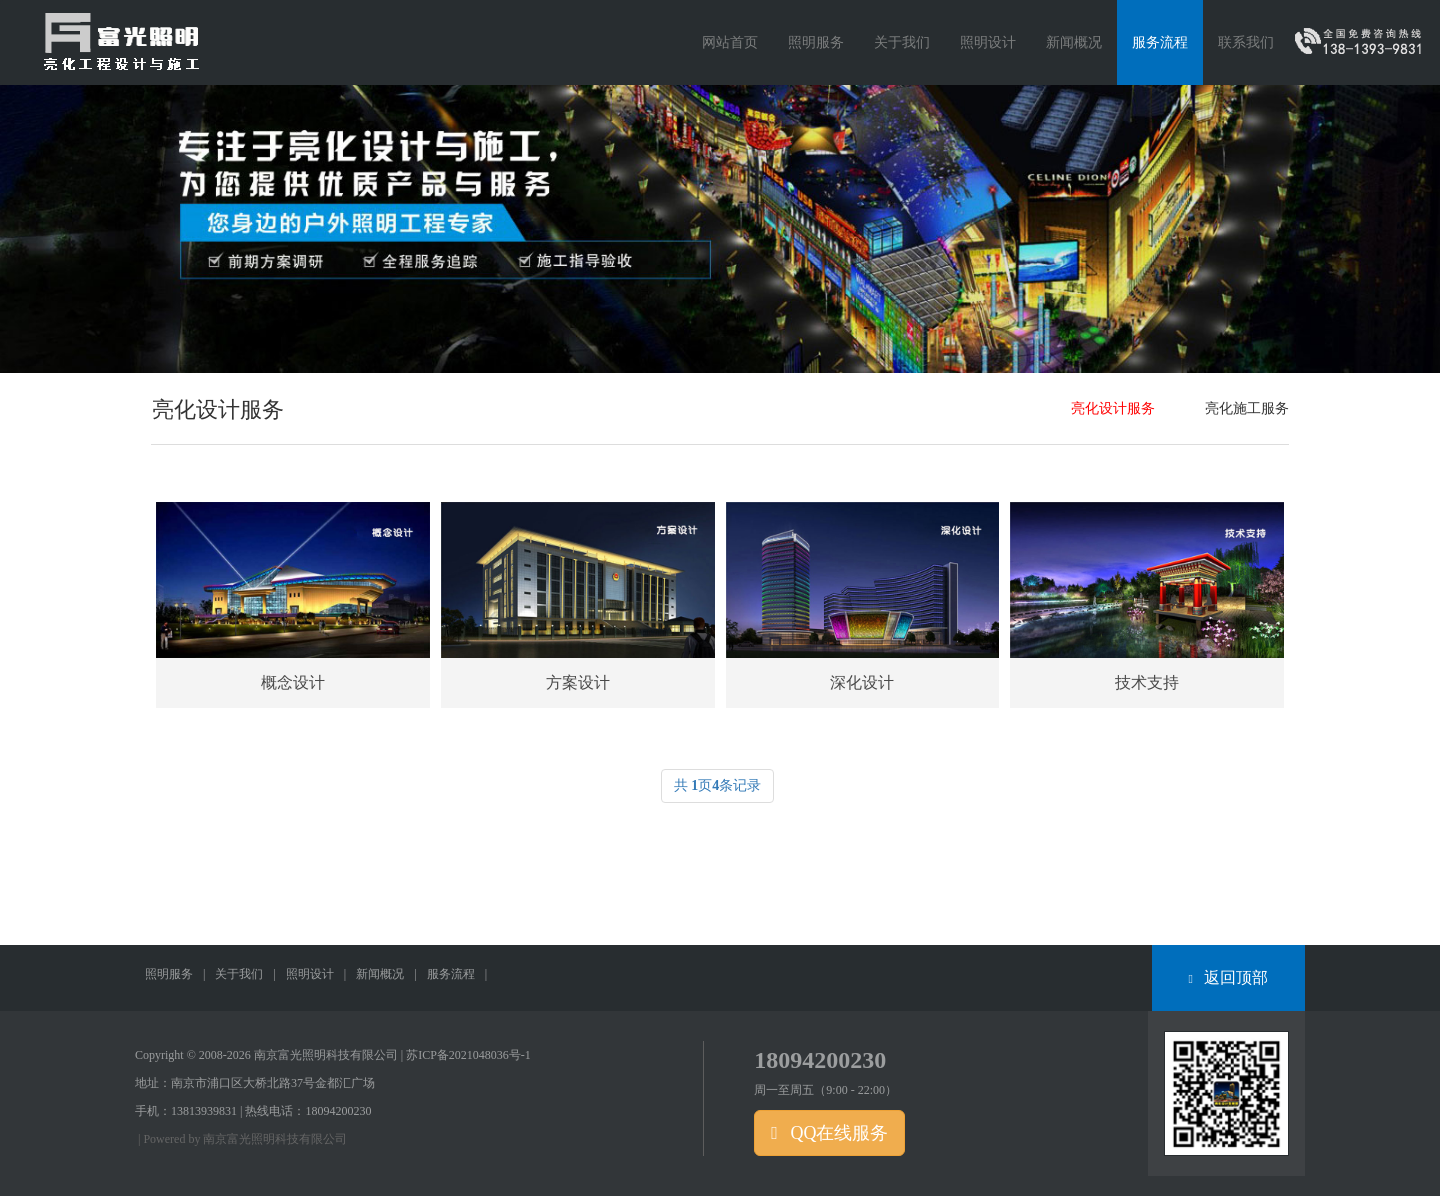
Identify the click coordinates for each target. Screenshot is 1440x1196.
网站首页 (730, 42)
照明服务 (169, 974)
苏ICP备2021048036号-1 (468, 1055)
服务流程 (451, 974)
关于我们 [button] (902, 42)
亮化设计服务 (1113, 408)
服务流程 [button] (1160, 42)
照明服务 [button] (816, 42)
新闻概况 (380, 974)
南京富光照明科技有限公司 (275, 1139)
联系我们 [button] (1246, 42)
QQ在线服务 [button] (829, 1133)
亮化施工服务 (1247, 408)
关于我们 (239, 974)
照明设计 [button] (988, 42)
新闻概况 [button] (1074, 42)
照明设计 (310, 974)
